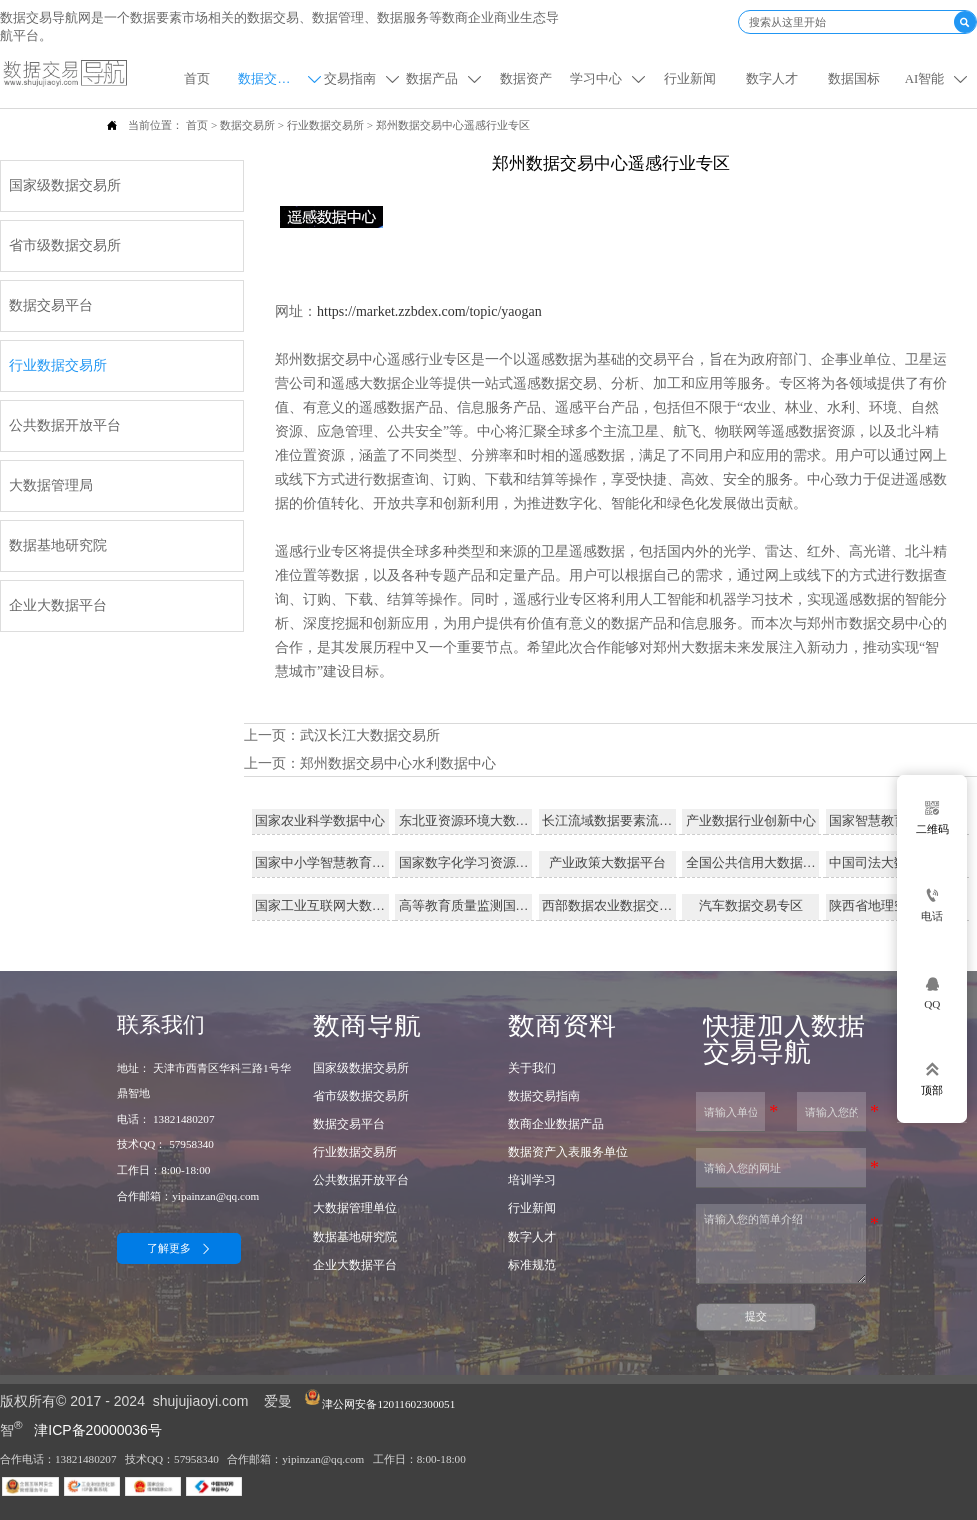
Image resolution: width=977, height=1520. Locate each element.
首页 (197, 125)
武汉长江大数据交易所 (370, 735)
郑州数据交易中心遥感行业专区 (453, 125)
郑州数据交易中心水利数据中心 (398, 763)
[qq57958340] (932, 992)
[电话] (932, 905)
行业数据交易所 (325, 125)
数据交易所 (247, 125)
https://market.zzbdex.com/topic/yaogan (429, 311)
